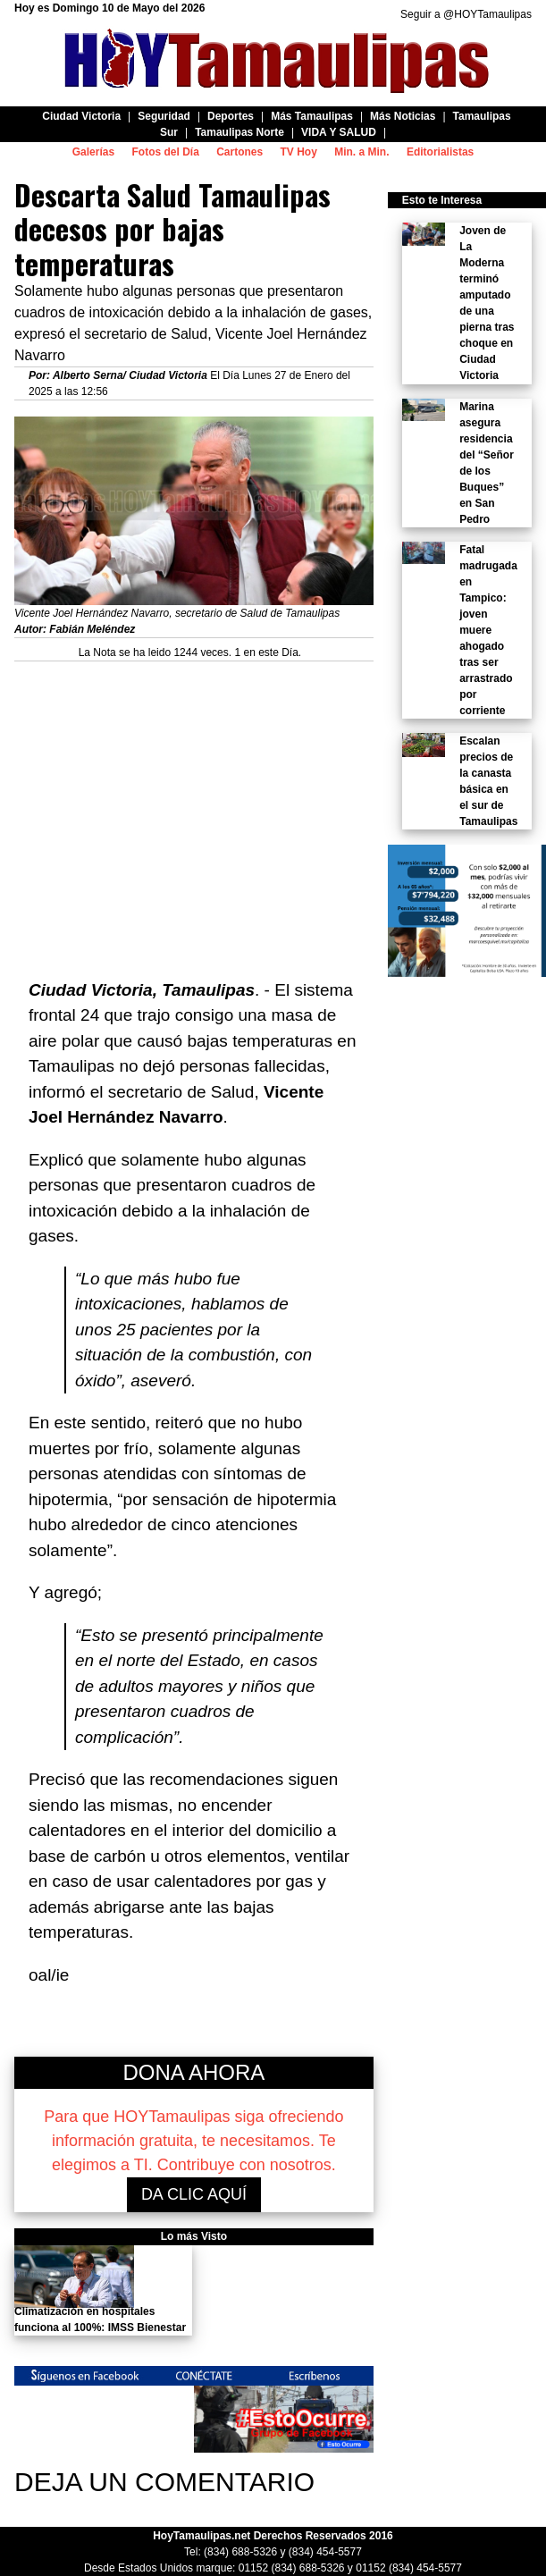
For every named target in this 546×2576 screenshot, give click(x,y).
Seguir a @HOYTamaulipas (466, 14)
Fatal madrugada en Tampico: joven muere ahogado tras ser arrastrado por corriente (488, 630)
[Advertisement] (194, 811)
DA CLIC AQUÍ (194, 2194)
